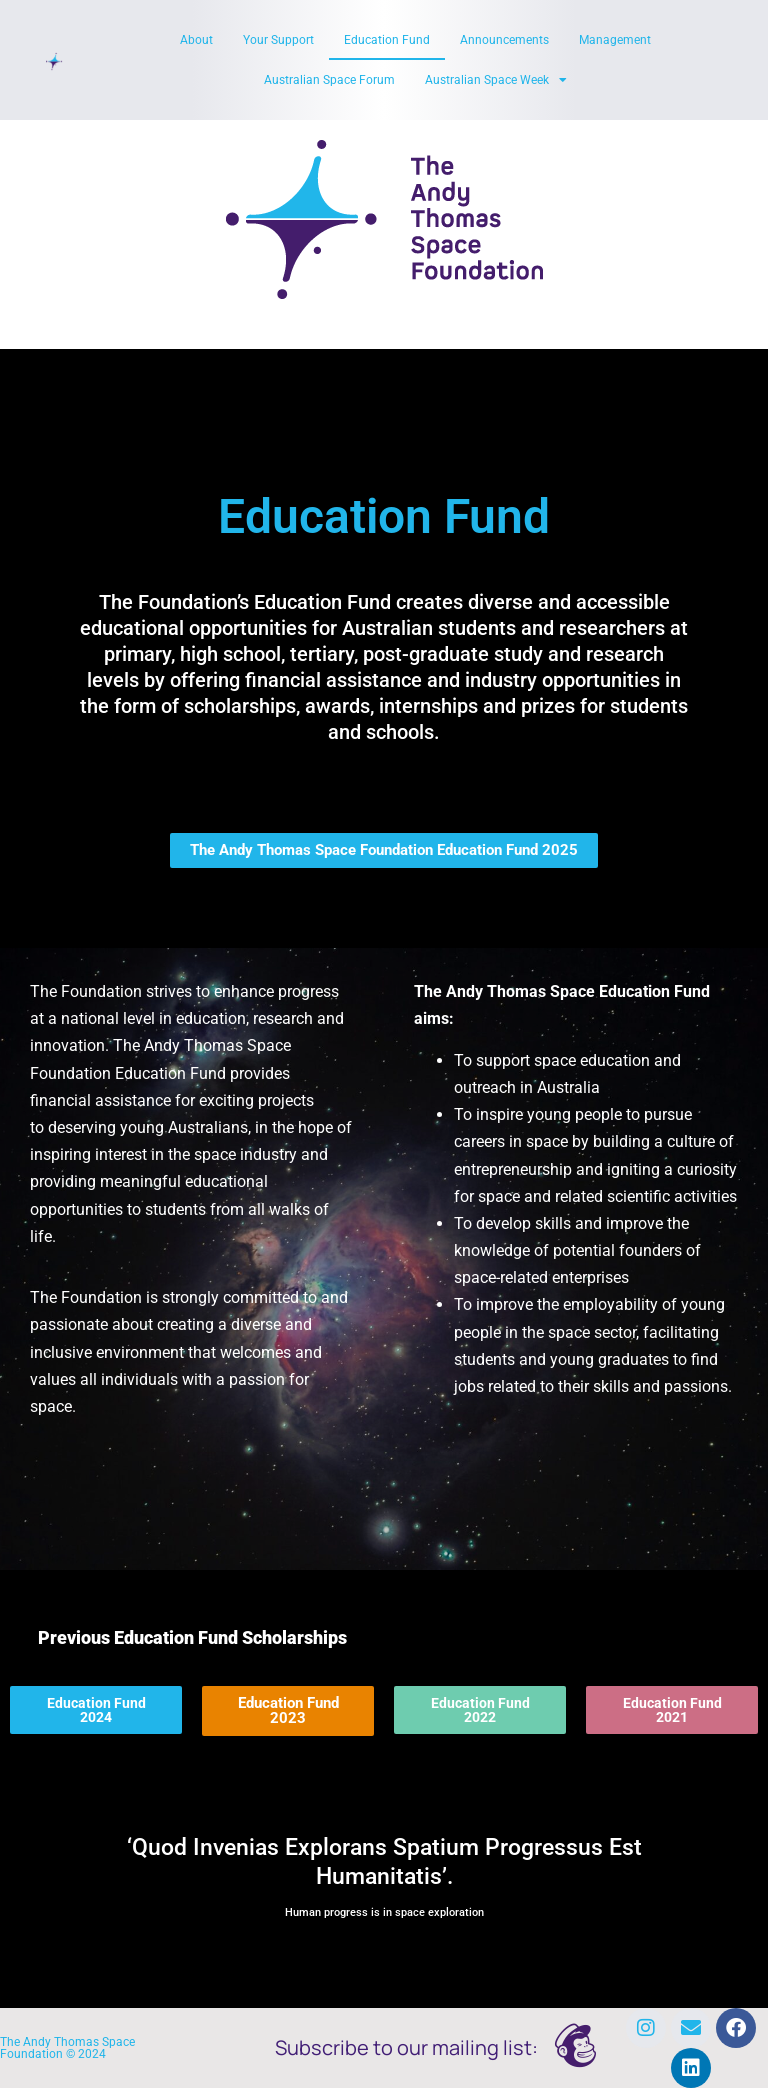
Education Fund (387, 40)
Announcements (504, 40)
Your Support (278, 40)
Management (615, 40)
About (196, 40)
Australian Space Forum (329, 80)
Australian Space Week (496, 80)
